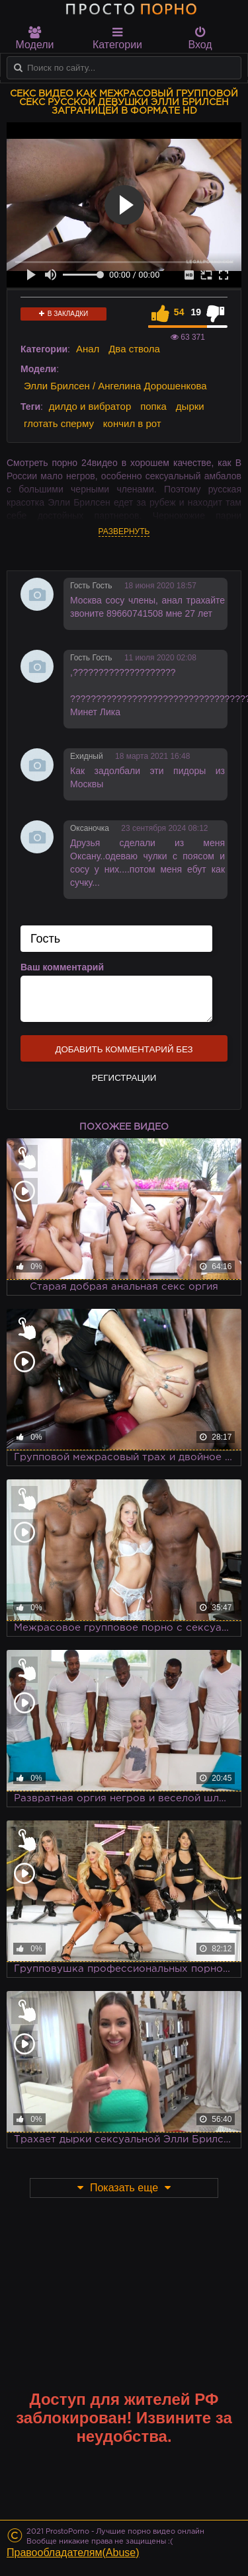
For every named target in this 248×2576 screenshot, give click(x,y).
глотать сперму (59, 423)
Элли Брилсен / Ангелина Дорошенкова (115, 385)
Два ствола (134, 348)
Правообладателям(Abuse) (73, 2552)
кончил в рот (132, 423)
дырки (190, 406)
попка (153, 406)
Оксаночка (89, 828)
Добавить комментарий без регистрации (123, 1053)
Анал (87, 348)
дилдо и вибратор (90, 406)
